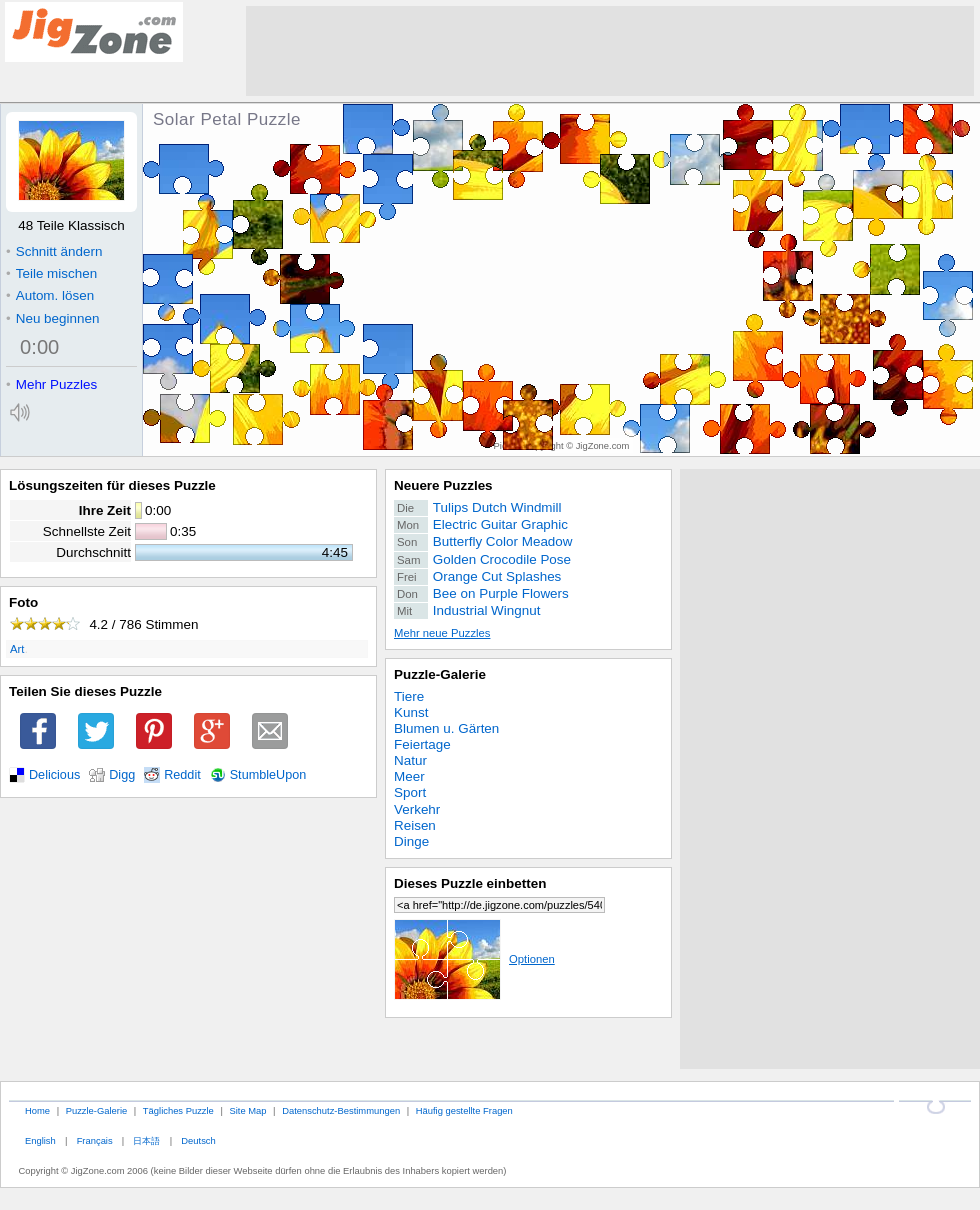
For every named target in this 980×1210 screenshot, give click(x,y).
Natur (410, 760)
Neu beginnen (52, 318)
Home (37, 1110)
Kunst (411, 712)
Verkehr (417, 809)
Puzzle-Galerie (440, 674)
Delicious (54, 775)
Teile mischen (51, 273)
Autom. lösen (50, 295)
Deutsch (198, 1140)
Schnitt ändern (54, 251)
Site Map (247, 1110)
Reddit (182, 775)
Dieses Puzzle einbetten (470, 883)
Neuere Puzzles (443, 485)
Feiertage (422, 744)
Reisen (415, 825)
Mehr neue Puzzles (442, 633)
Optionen (474, 959)
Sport (410, 792)
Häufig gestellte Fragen (464, 1110)
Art (17, 649)
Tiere (409, 696)
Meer (409, 776)
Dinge (411, 841)
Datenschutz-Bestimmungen (341, 1110)
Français (95, 1140)
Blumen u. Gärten (446, 728)
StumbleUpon (268, 775)
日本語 (146, 1140)
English (40, 1140)
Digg (122, 775)
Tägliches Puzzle (178, 1110)
